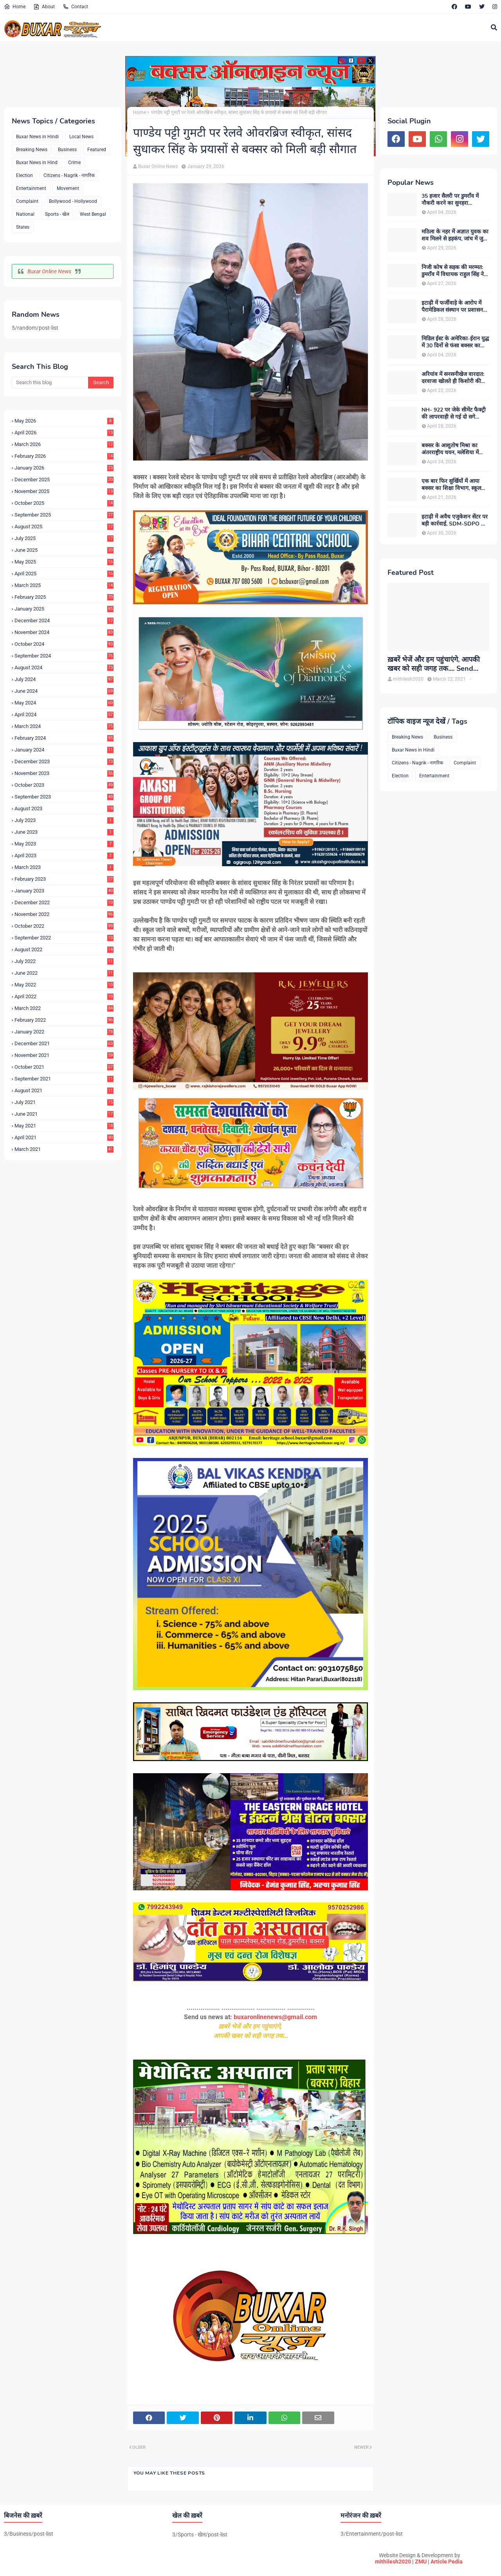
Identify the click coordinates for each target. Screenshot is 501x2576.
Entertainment (31, 188)
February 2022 (64, 1020)
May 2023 (64, 844)
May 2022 (64, 985)
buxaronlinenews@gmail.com (275, 2017)
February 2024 (64, 738)
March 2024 (64, 726)
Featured (96, 149)
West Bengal (93, 214)
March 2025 (64, 585)
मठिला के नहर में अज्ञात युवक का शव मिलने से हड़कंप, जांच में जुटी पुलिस (455, 235)
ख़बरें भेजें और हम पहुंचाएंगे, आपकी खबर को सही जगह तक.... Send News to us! (433, 664)
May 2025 (64, 562)
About (44, 7)
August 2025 (64, 526)
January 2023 (64, 891)
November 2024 (64, 632)
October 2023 (64, 785)
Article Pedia (447, 2561)
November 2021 (64, 1055)
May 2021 (64, 1126)
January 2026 (64, 468)
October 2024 (64, 644)
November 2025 (64, 491)
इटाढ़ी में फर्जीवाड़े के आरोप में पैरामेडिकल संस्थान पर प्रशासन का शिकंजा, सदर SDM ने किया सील (454, 307)
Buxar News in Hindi (37, 136)
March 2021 (64, 1149)
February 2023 (64, 879)
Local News (81, 136)
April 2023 (64, 855)
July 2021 (64, 1102)
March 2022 (64, 1008)
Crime (74, 162)
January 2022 (64, 1032)
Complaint (27, 201)
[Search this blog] (50, 382)
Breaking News (31, 149)
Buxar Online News (49, 271)
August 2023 (64, 808)
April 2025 (64, 573)
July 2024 (64, 679)
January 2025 (64, 609)
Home (14, 7)
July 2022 (64, 961)
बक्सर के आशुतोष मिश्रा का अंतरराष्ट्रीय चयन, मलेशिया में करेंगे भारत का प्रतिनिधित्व (450, 449)
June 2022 (64, 973)
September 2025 (64, 515)
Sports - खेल (57, 214)
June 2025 (64, 550)
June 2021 (64, 1114)
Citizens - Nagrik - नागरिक (69, 175)
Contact (75, 7)
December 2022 (64, 902)
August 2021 (64, 1090)
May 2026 (64, 421)
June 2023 (64, 832)
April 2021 (64, 1137)
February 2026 (64, 456)
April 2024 (64, 714)
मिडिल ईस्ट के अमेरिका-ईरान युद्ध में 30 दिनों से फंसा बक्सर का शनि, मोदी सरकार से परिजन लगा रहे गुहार (455, 342)
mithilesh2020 (393, 2561)
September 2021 (64, 1079)
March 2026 (64, 444)
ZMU (421, 2561)
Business (67, 149)
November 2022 (64, 914)
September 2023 (64, 797)
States (22, 227)
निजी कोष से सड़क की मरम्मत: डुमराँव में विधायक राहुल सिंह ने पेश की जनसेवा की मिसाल (453, 271)
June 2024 (64, 691)
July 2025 (64, 538)
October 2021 (64, 1067)
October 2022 (64, 926)
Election (24, 175)
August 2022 (64, 949)
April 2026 (64, 432)
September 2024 (64, 656)
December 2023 (64, 761)
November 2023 (64, 773)
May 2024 (64, 703)
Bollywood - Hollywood (73, 201)
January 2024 (64, 750)
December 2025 (64, 479)
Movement (68, 188)
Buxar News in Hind (37, 162)
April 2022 (64, 996)
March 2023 (64, 867)
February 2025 (64, 597)
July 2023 (64, 820)
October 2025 (64, 503)
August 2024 (64, 667)
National (25, 214)
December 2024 (64, 620)
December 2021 (64, 1043)
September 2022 (64, 938)
